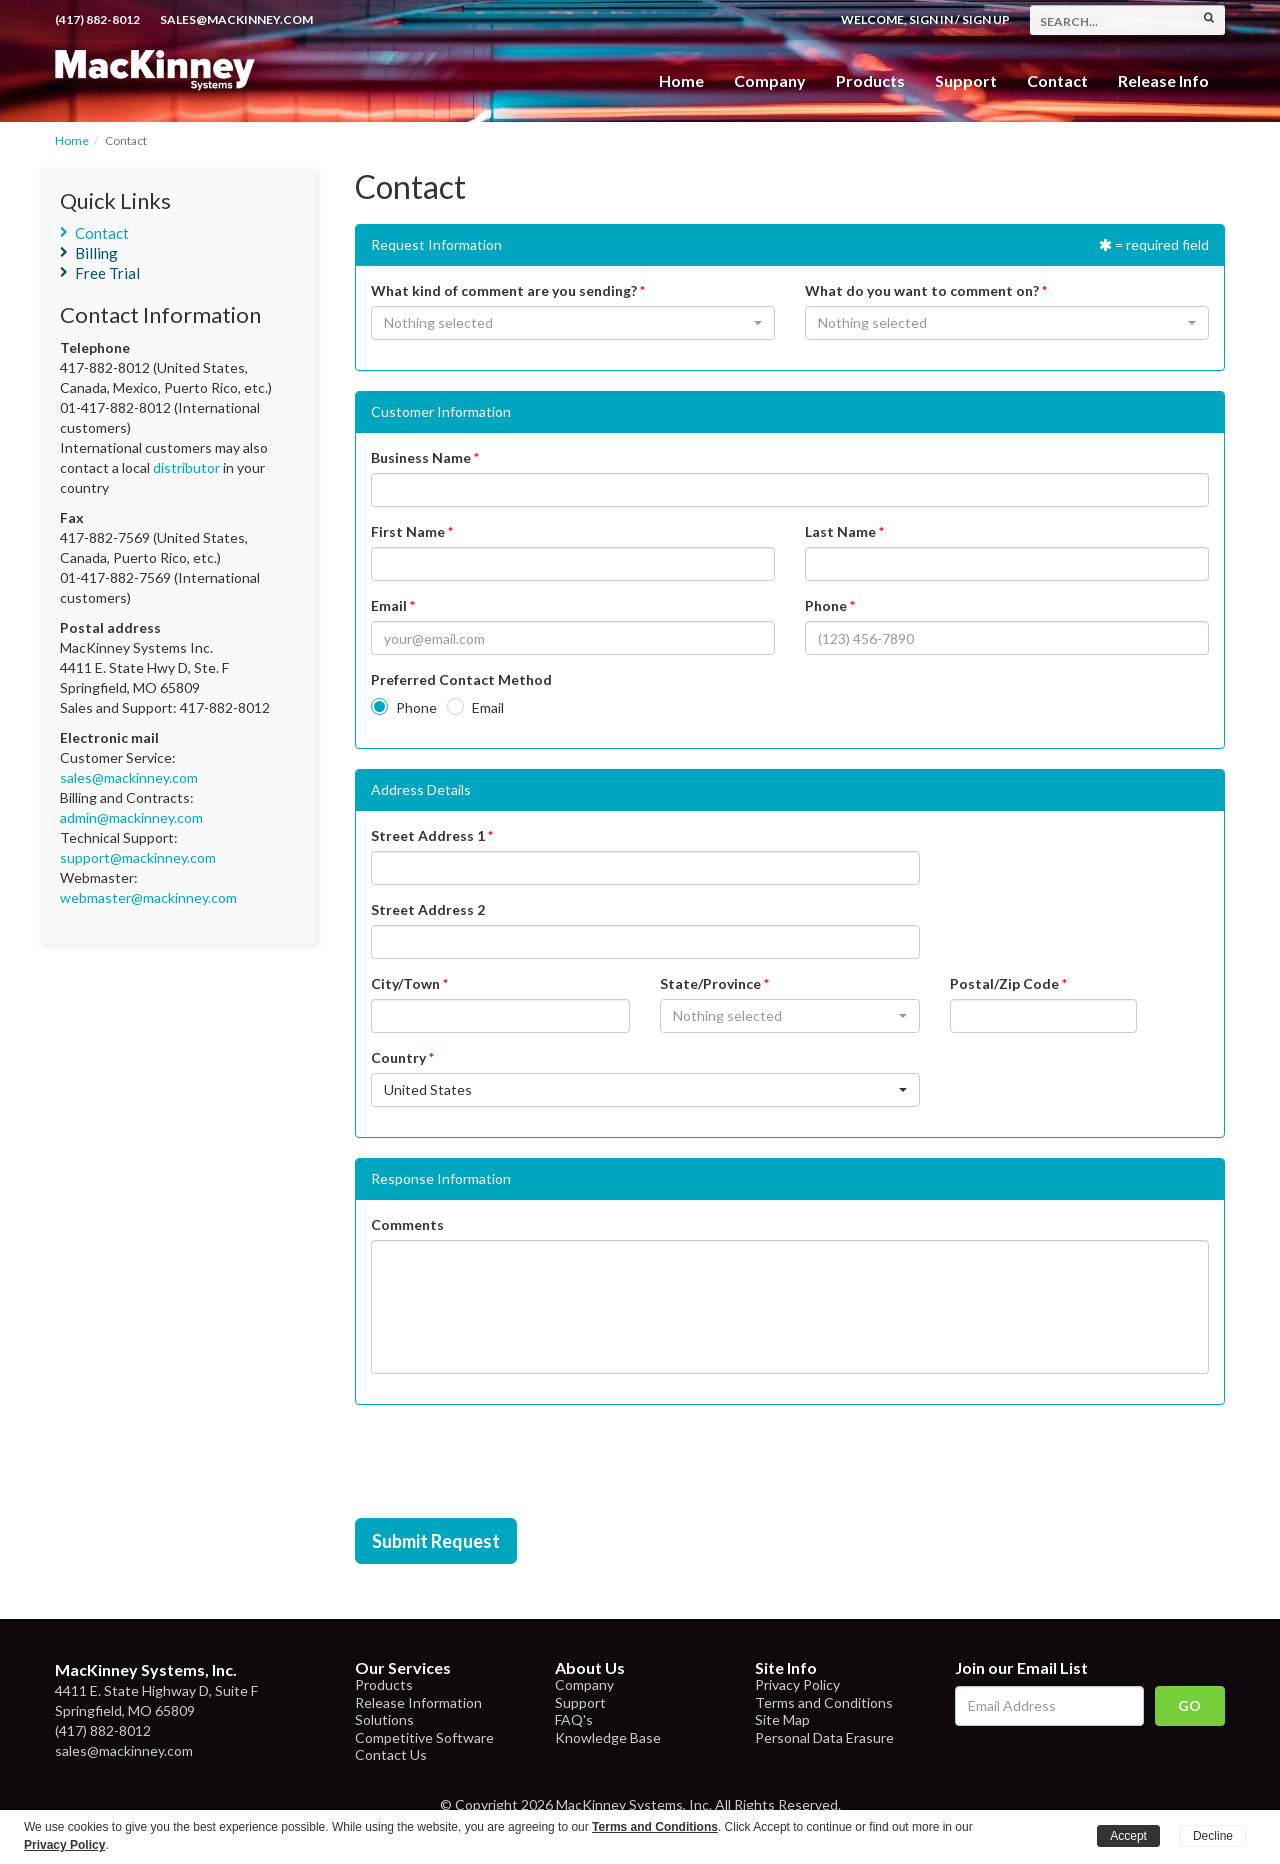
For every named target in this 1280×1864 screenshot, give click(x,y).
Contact (1057, 80)
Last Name (840, 531)
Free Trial (107, 273)
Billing (96, 253)
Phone (826, 605)
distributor (186, 467)
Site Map (782, 1719)
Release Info (1163, 80)
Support (966, 80)
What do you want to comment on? (922, 290)
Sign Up (986, 19)
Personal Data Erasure (824, 1737)
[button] (573, 323)
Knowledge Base (608, 1737)
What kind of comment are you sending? (504, 290)
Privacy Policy (797, 1684)
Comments (407, 1224)
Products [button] (870, 80)
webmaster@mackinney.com (148, 897)
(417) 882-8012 (97, 19)
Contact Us (391, 1754)
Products (384, 1684)
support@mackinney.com (138, 857)
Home (681, 80)
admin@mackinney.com (131, 817)
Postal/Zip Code (1004, 983)
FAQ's (574, 1719)
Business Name (421, 457)
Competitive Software (424, 1737)
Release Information (418, 1702)
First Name (408, 531)
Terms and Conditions (824, 1702)
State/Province (710, 983)
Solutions (384, 1719)
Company (770, 80)
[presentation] (507, 1464)
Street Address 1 (428, 835)
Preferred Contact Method (461, 679)
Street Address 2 (428, 909)
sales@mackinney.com (236, 19)
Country (398, 1057)
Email (389, 605)
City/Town (405, 983)
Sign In (931, 19)
